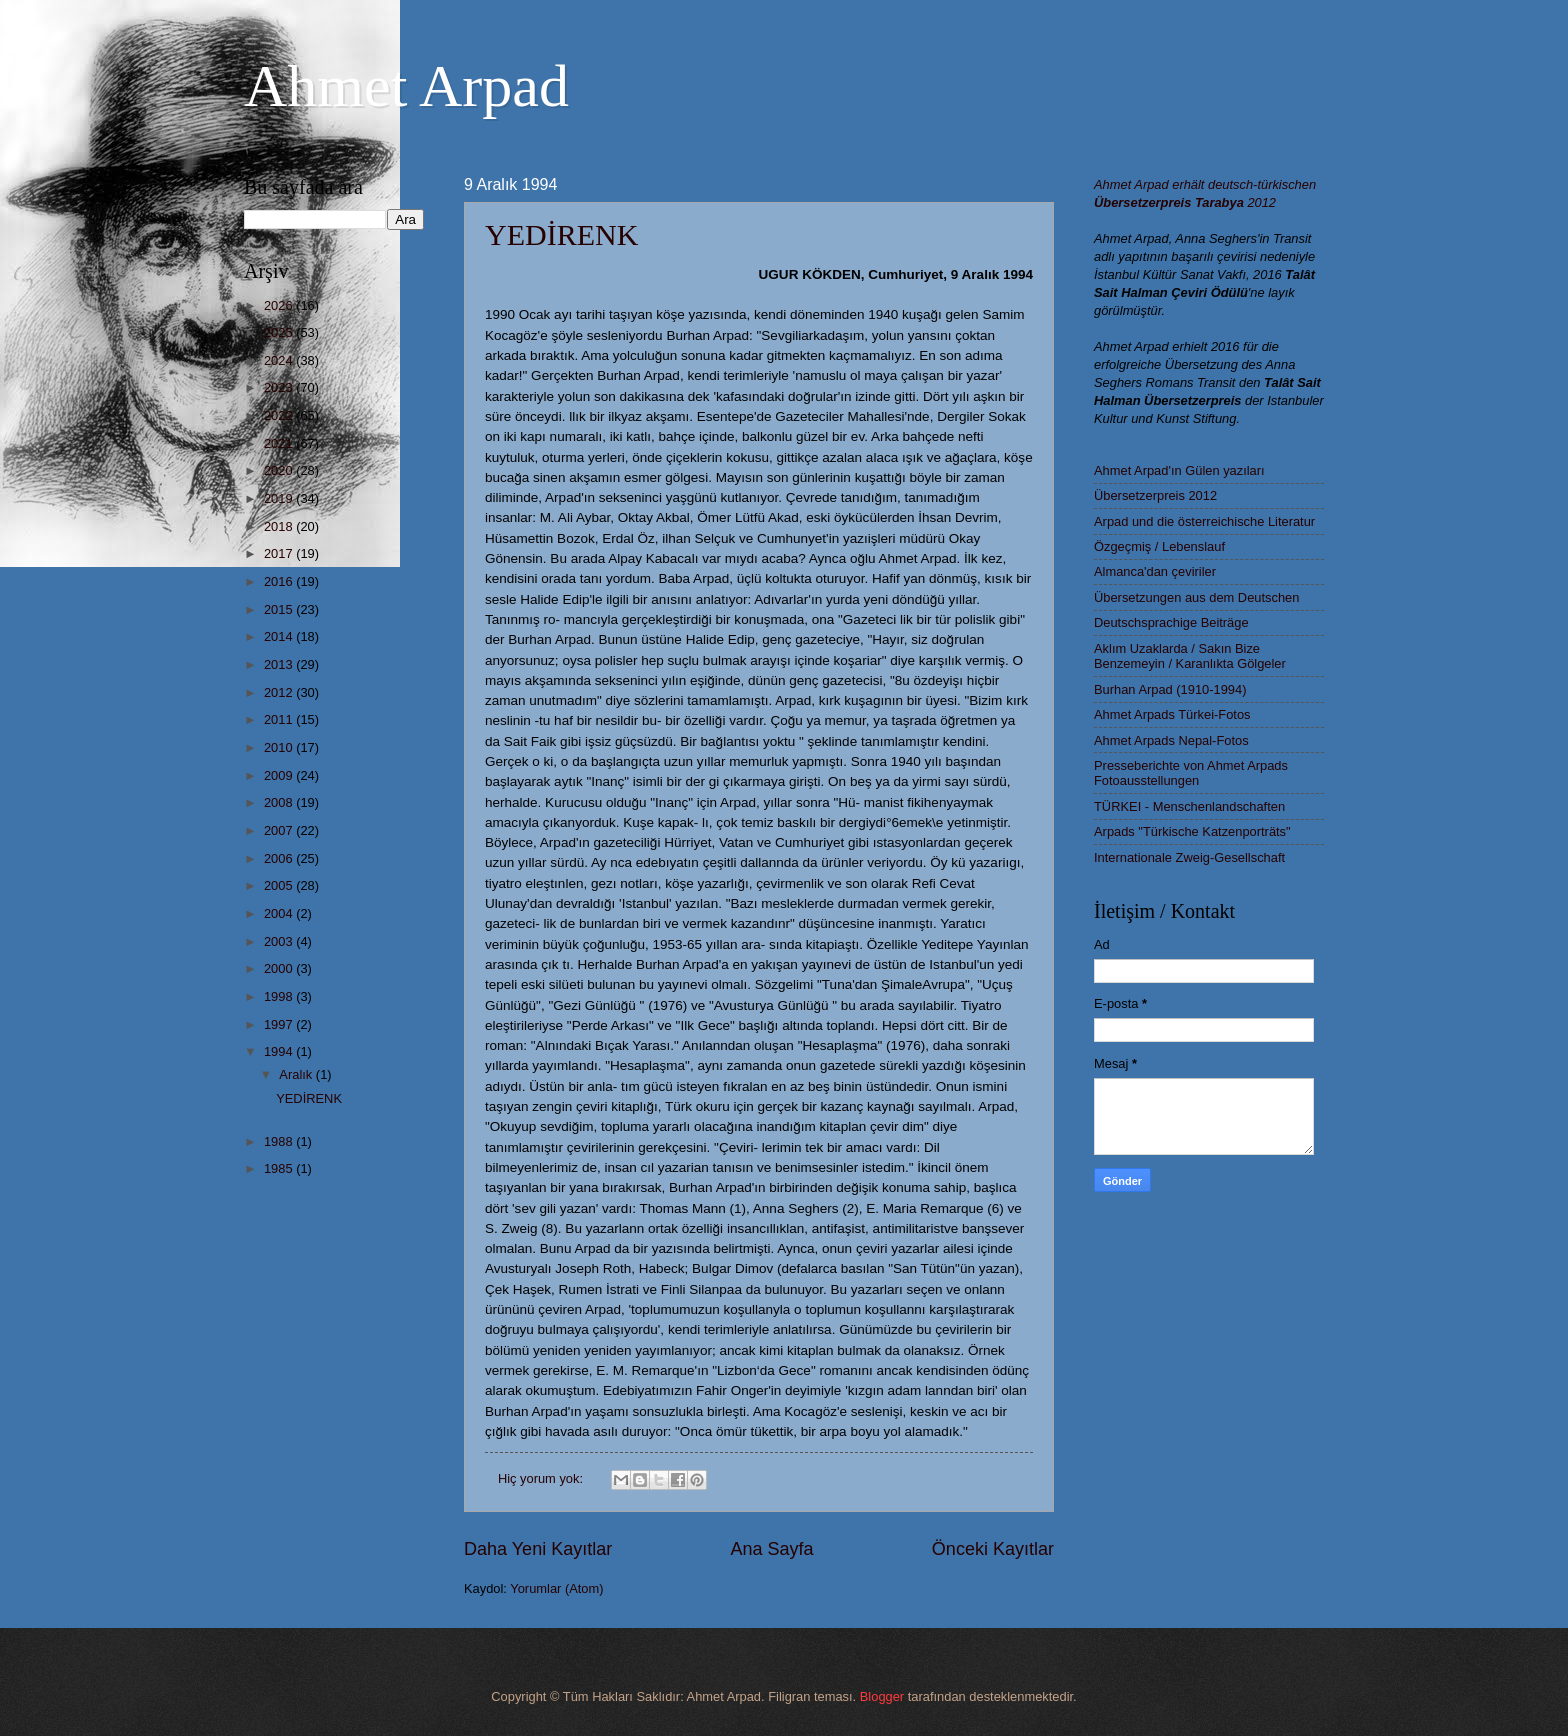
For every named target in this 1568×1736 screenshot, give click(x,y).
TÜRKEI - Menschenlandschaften (1189, 806)
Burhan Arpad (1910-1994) (1170, 689)
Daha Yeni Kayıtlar (538, 1549)
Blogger (882, 1696)
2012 (280, 692)
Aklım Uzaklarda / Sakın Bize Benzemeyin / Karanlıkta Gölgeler (1190, 656)
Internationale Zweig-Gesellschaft (1189, 857)
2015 (280, 609)
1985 (280, 1168)
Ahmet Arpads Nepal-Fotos (1171, 740)
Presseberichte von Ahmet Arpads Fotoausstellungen (1191, 773)
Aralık (297, 1074)
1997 (280, 1024)
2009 (280, 775)
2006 (280, 858)
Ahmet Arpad (406, 86)
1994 (280, 1051)
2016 (280, 581)
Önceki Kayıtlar (993, 1549)
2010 (280, 747)
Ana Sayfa (771, 1549)
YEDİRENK (561, 234)
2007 (280, 830)
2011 (280, 719)
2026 (280, 305)
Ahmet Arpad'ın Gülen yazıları (1179, 470)
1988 (280, 1141)
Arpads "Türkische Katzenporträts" (1192, 831)
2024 (280, 360)
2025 (280, 332)
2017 (280, 553)
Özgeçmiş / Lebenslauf (1159, 546)
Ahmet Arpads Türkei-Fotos (1172, 714)
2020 (280, 470)
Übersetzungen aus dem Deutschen (1196, 597)
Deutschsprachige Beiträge (1171, 622)
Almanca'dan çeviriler (1155, 571)
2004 (280, 913)
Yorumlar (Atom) (556, 1588)
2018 (280, 526)
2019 (280, 498)
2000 (280, 968)
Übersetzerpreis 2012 (1155, 495)
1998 (280, 996)
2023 (280, 387)
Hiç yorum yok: (542, 1478)
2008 (280, 802)
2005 (280, 885)
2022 (280, 415)
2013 (280, 664)
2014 (280, 636)
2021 (280, 443)
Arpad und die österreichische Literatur (1204, 521)
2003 (280, 941)
